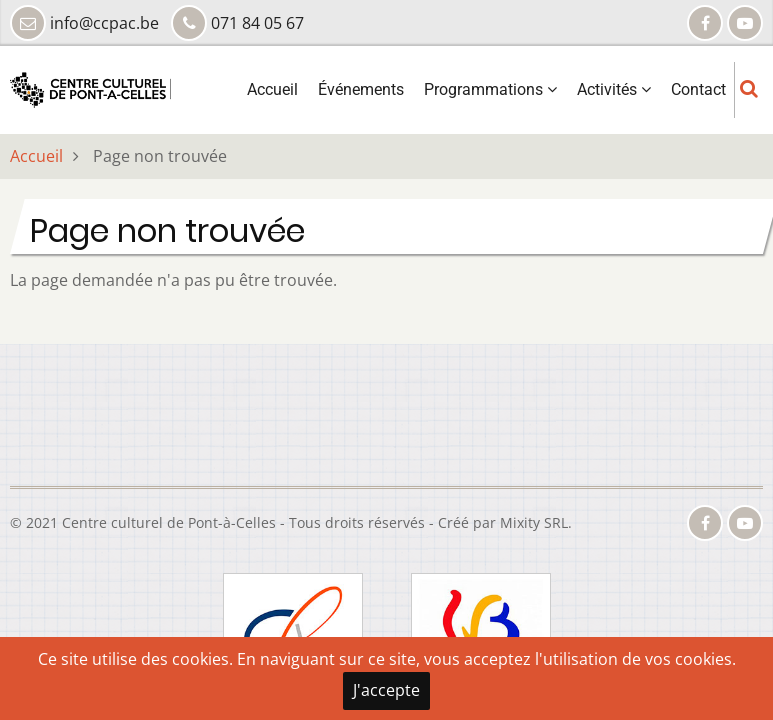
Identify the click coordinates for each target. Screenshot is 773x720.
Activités (614, 89)
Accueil (272, 89)
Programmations (490, 89)
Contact (698, 89)
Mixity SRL (534, 522)
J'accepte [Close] (386, 690)
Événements (361, 89)
